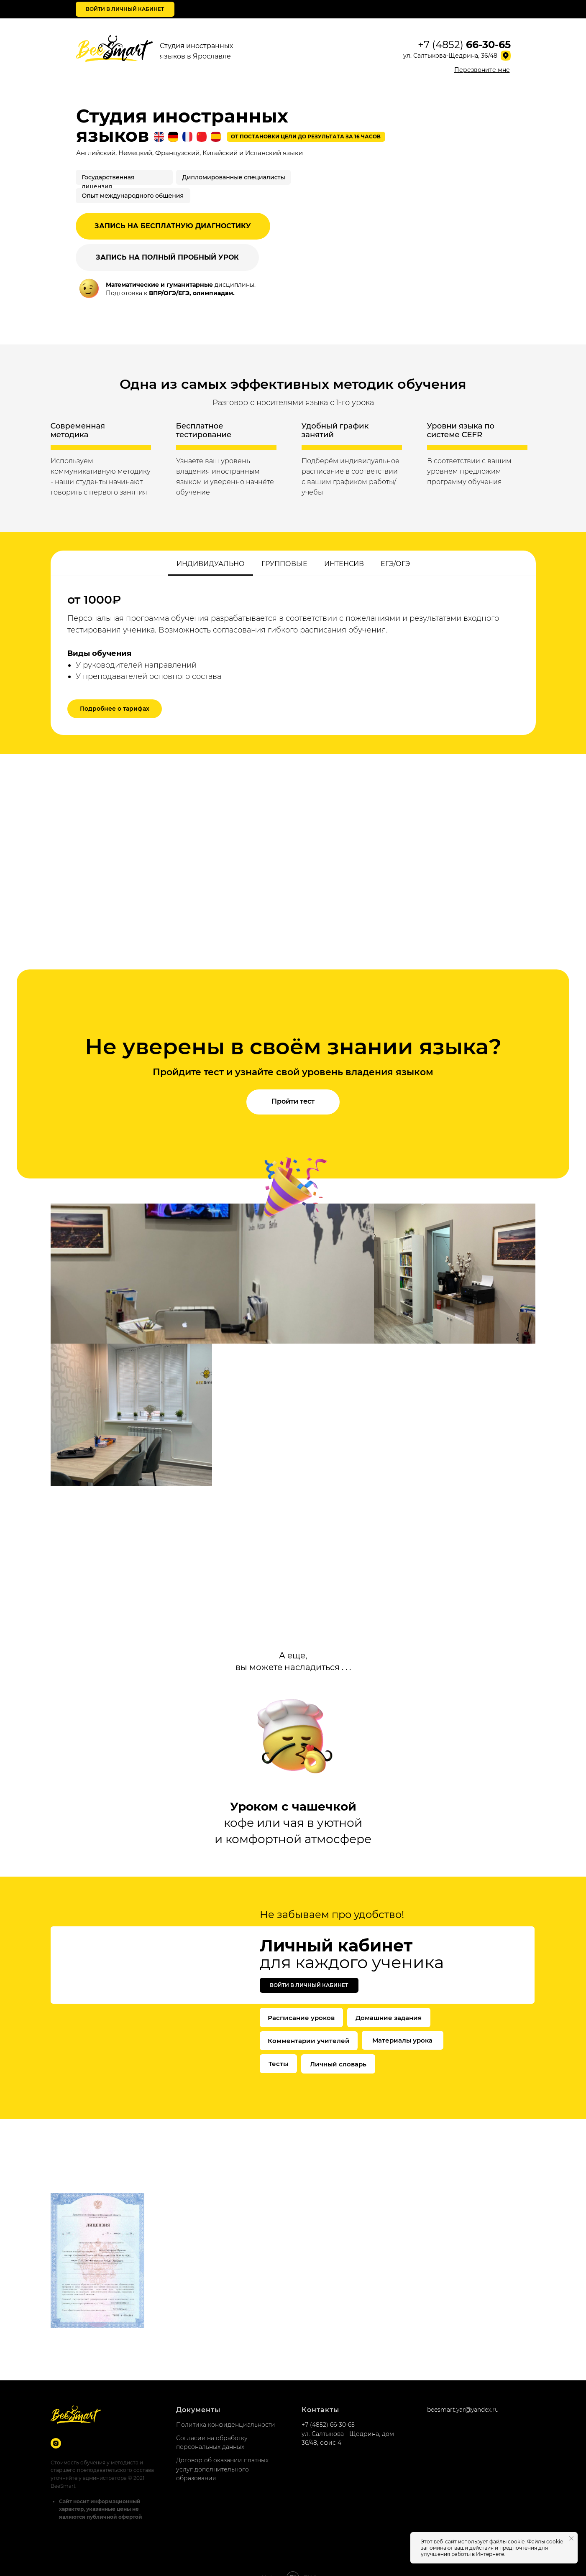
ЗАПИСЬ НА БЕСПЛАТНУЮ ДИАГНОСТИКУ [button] (173, 226)
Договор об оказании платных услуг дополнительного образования (222, 2452)
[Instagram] (56, 2426)
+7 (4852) (464, 44)
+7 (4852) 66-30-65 (328, 2408)
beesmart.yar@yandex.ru (463, 2393)
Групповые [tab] (284, 564)
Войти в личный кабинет (125, 9)
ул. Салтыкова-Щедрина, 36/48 (450, 55)
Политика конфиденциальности (225, 2408)
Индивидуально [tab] (211, 564)
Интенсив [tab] (344, 564)
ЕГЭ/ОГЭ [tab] (395, 564)
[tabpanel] (293, 655)
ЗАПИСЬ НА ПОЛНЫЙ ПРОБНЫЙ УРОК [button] (167, 257)
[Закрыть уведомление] (571, 2538)
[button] (482, 70)
